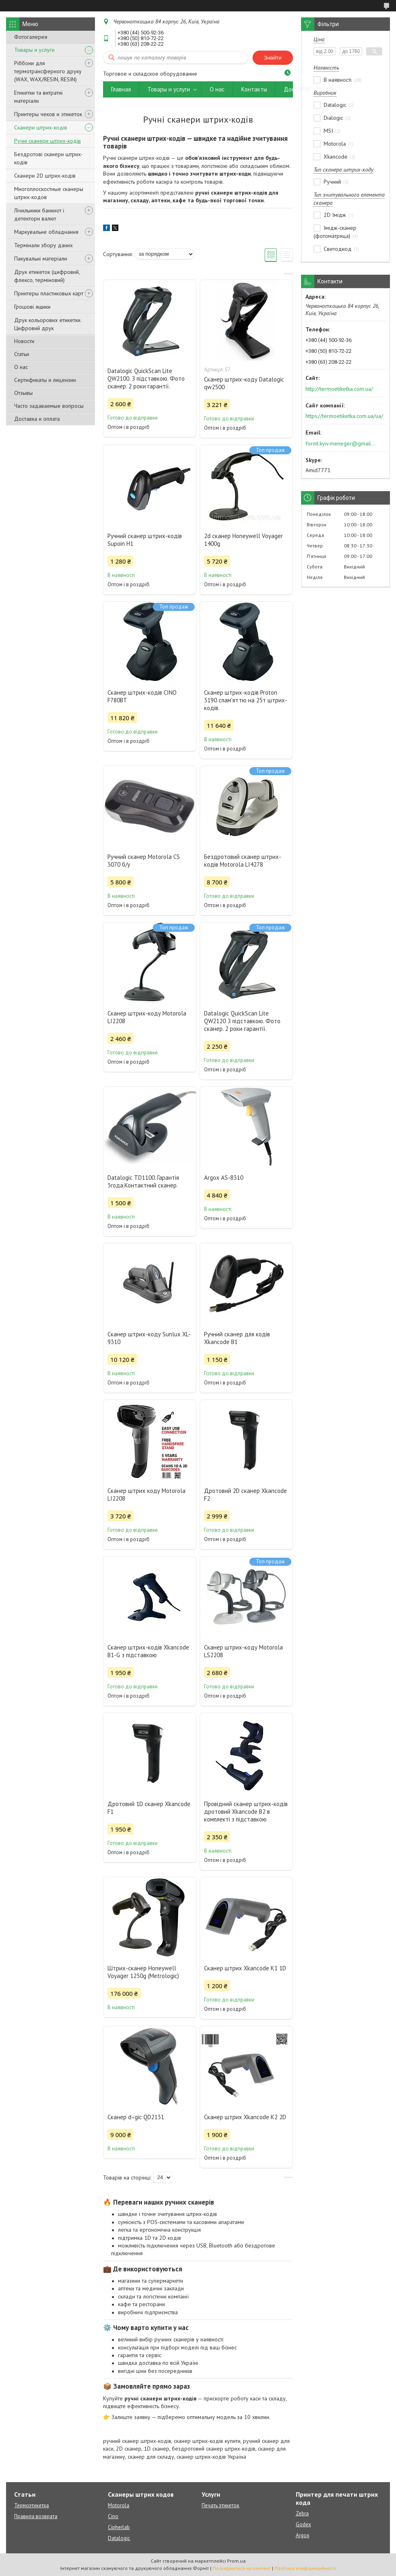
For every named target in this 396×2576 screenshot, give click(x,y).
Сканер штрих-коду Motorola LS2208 (243, 1651)
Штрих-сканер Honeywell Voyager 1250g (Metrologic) (143, 1972)
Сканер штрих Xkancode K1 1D (245, 1968)
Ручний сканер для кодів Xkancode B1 (237, 1338)
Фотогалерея (30, 36)
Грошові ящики (32, 306)
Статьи (21, 354)
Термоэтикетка (31, 2505)
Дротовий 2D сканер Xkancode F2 (245, 1494)
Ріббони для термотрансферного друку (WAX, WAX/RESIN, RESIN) (48, 71)
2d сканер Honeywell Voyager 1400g (243, 539)
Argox (303, 2535)
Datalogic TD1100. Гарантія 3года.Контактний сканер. (143, 1181)
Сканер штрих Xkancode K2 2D (245, 2117)
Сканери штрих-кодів (40, 127)
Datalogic (119, 2538)
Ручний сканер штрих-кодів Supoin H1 (144, 539)
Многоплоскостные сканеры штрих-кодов (48, 193)
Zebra (302, 2513)
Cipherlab (119, 2527)
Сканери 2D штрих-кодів (45, 175)
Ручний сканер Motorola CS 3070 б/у (143, 860)
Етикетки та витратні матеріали (38, 96)
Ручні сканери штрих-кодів (47, 140)
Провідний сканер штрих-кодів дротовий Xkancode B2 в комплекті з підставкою (246, 1811)
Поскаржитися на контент (242, 2568)
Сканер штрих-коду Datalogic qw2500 (244, 383)
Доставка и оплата (37, 418)
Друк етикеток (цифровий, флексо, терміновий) (47, 276)
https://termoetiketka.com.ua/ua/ (344, 416)
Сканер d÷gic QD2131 (135, 2117)
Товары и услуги (34, 49)
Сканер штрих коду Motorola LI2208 (146, 1494)
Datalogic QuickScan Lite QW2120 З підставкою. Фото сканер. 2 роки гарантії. (242, 1021)
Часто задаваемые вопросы (49, 405)
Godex (303, 2524)
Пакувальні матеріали (40, 258)
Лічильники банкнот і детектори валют (39, 214)
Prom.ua (236, 2561)
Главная (121, 89)
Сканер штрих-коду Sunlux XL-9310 (149, 1338)
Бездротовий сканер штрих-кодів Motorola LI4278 (242, 860)
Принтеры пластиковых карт (48, 293)
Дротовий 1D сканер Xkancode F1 (148, 1807)
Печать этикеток (220, 2505)
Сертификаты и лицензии (45, 380)
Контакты (254, 89)
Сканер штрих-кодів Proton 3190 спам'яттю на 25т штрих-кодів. (245, 700)
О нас (21, 367)
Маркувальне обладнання (46, 231)
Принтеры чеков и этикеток (48, 114)
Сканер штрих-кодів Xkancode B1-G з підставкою (148, 1651)
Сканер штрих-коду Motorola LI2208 (146, 1017)
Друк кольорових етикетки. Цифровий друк (47, 324)
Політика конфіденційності (305, 2568)
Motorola (118, 2505)
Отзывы (23, 392)
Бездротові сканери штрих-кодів (48, 158)
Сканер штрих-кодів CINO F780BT (142, 696)
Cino (113, 2516)
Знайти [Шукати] (273, 58)
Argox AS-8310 (223, 1177)
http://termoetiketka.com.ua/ (339, 388)
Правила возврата (35, 2516)
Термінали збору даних (43, 245)
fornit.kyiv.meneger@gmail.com (340, 443)
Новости (24, 341)
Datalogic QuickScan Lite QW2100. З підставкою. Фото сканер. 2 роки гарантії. (146, 378)
